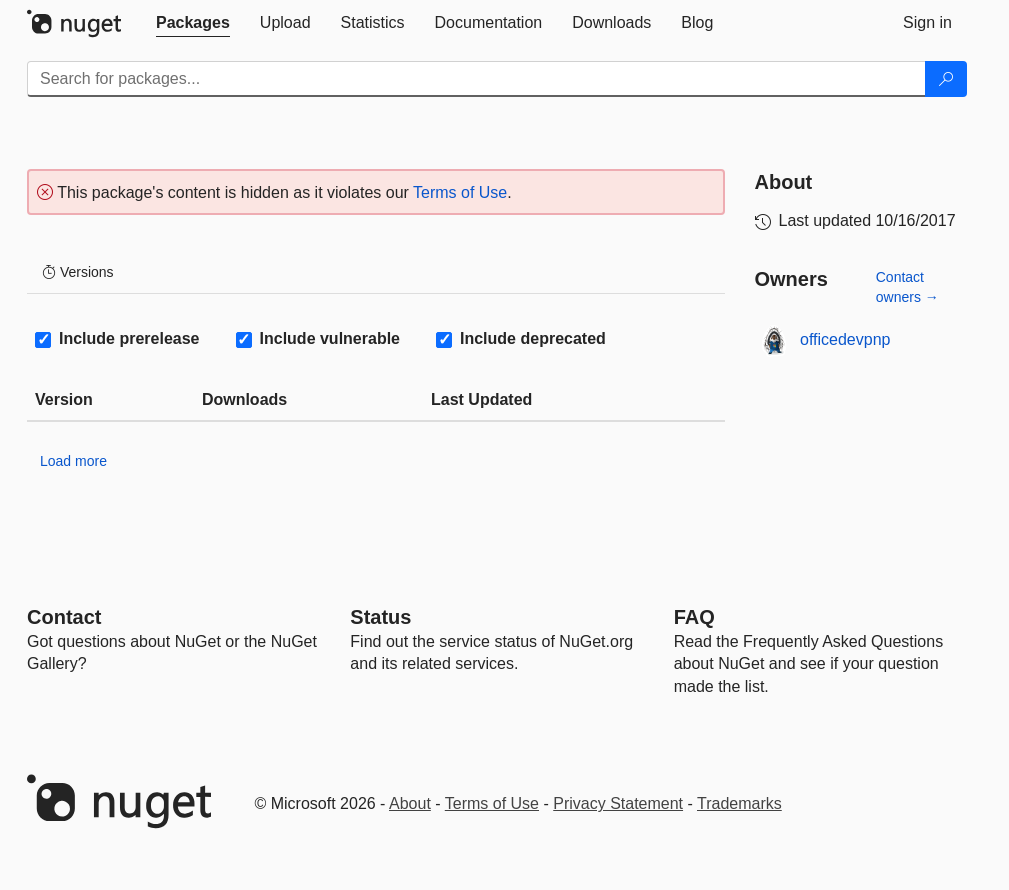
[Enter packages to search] (476, 79)
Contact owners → (907, 287)
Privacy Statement (618, 803)
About (410, 803)
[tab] (193, 23)
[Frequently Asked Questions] (694, 617)
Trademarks (739, 803)
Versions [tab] (78, 272)
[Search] (946, 79)
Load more (73, 461)
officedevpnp (845, 339)
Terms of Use (460, 192)
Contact (64, 617)
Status (380, 617)
